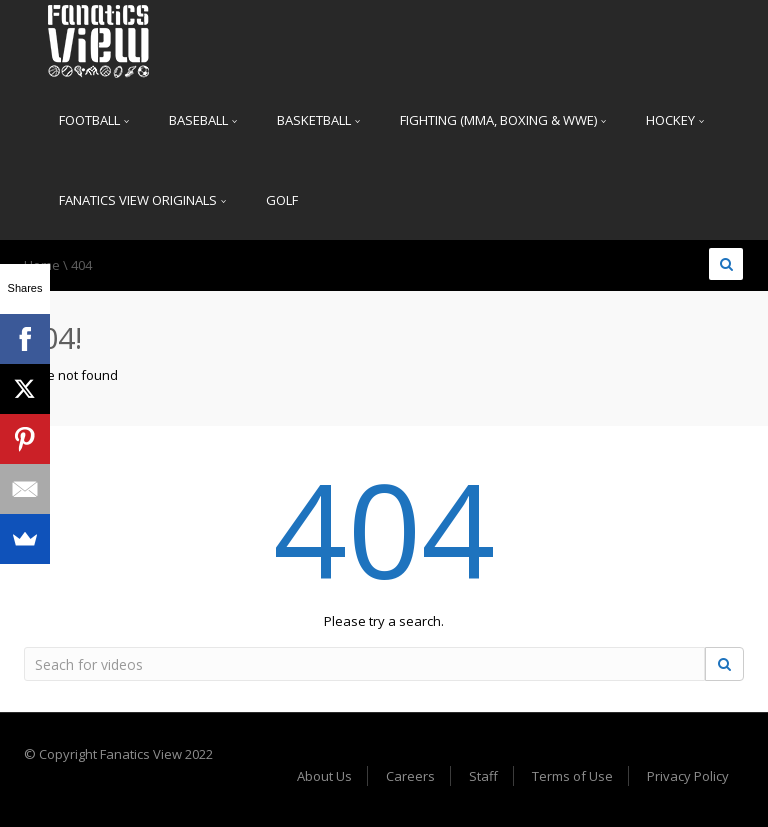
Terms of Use (572, 776)
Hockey (675, 120)
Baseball (203, 120)
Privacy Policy (688, 776)
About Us (324, 776)
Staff (483, 776)
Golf (282, 200)
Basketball (318, 120)
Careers (410, 776)
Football (94, 120)
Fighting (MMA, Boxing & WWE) (503, 120)
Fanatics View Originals (142, 200)
